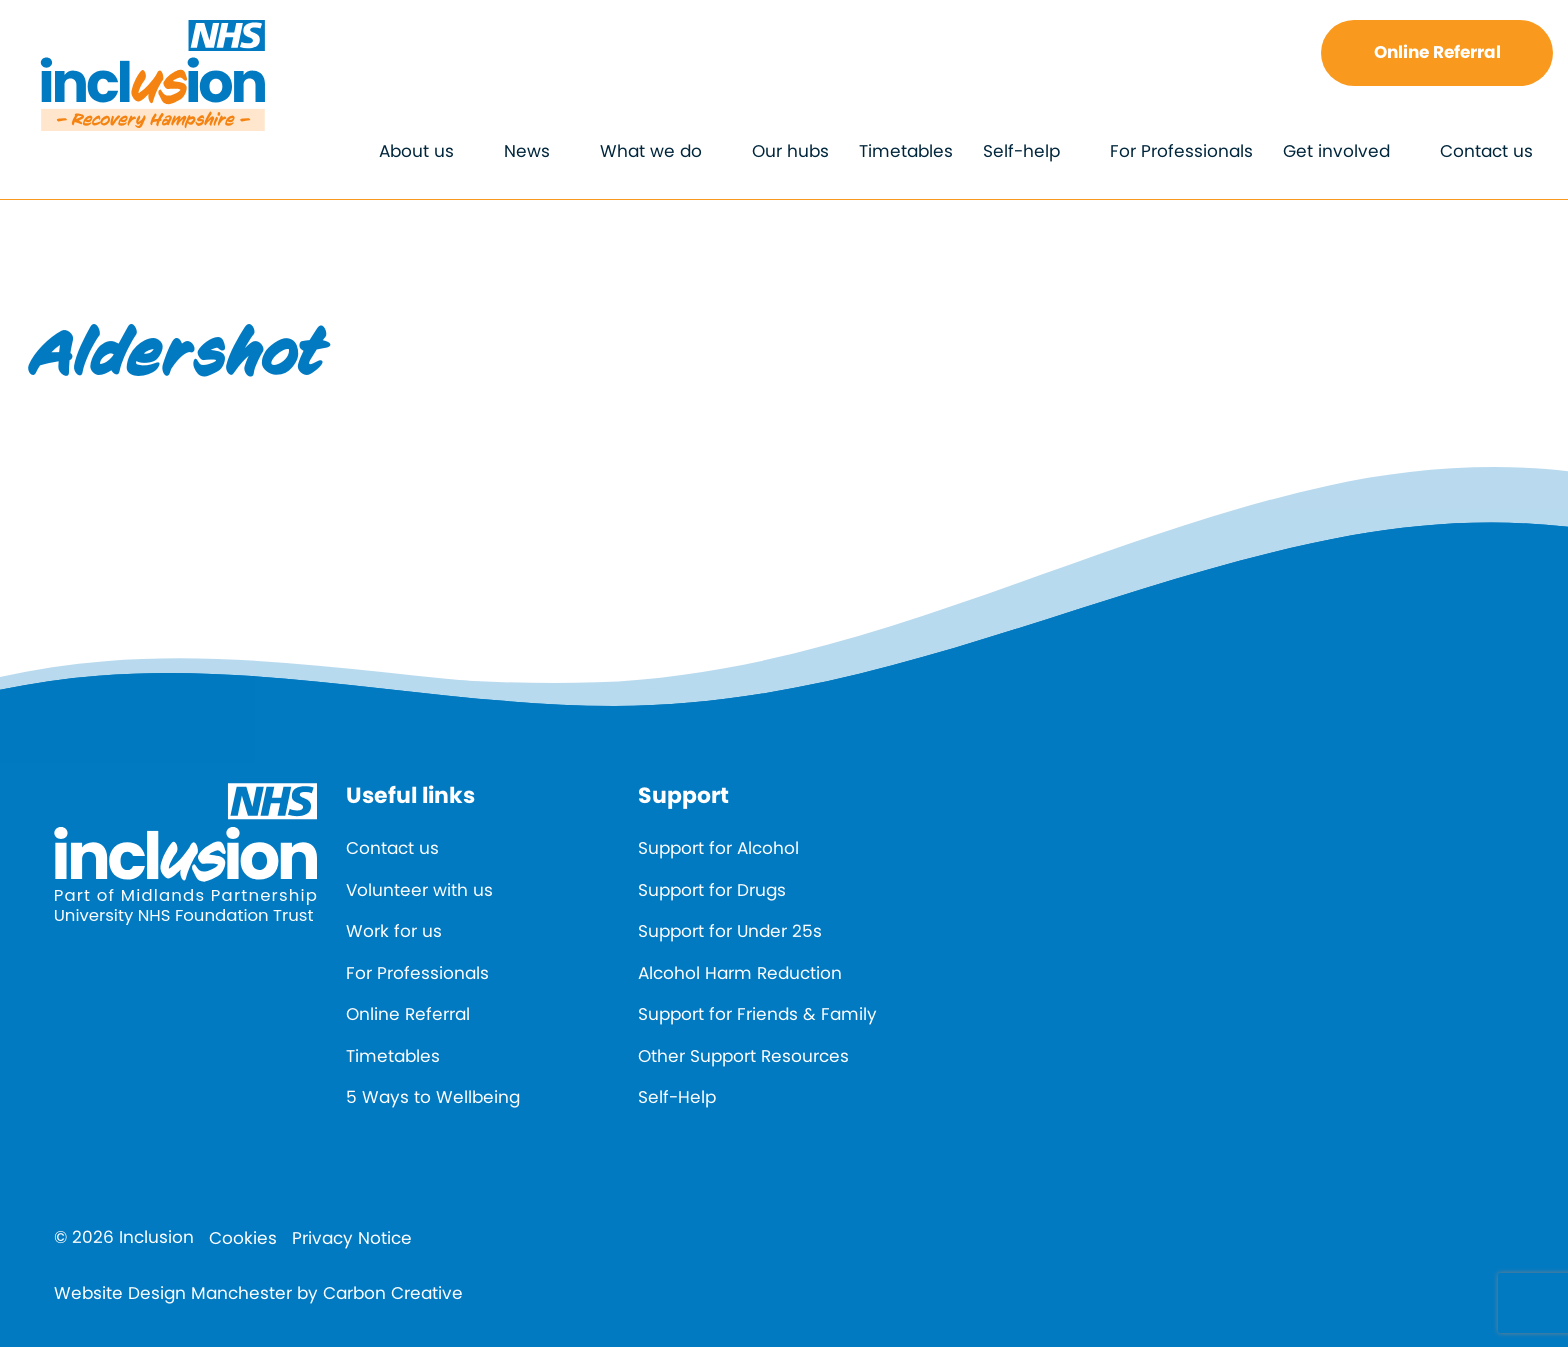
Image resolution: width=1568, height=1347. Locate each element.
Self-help (1021, 151)
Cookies (243, 1238)
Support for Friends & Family (757, 1014)
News (527, 151)
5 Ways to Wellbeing (433, 1097)
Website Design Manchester (173, 1293)
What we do (651, 151)
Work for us (394, 931)
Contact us (1486, 151)
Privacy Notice (352, 1238)
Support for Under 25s (730, 931)
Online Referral (1437, 52)
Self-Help (677, 1097)
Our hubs (790, 151)
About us (416, 151)
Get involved (1336, 151)
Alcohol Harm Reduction (740, 973)
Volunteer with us (419, 890)
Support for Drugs (712, 890)
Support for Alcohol (718, 848)
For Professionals (1181, 151)
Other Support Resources (743, 1056)
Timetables (906, 151)
